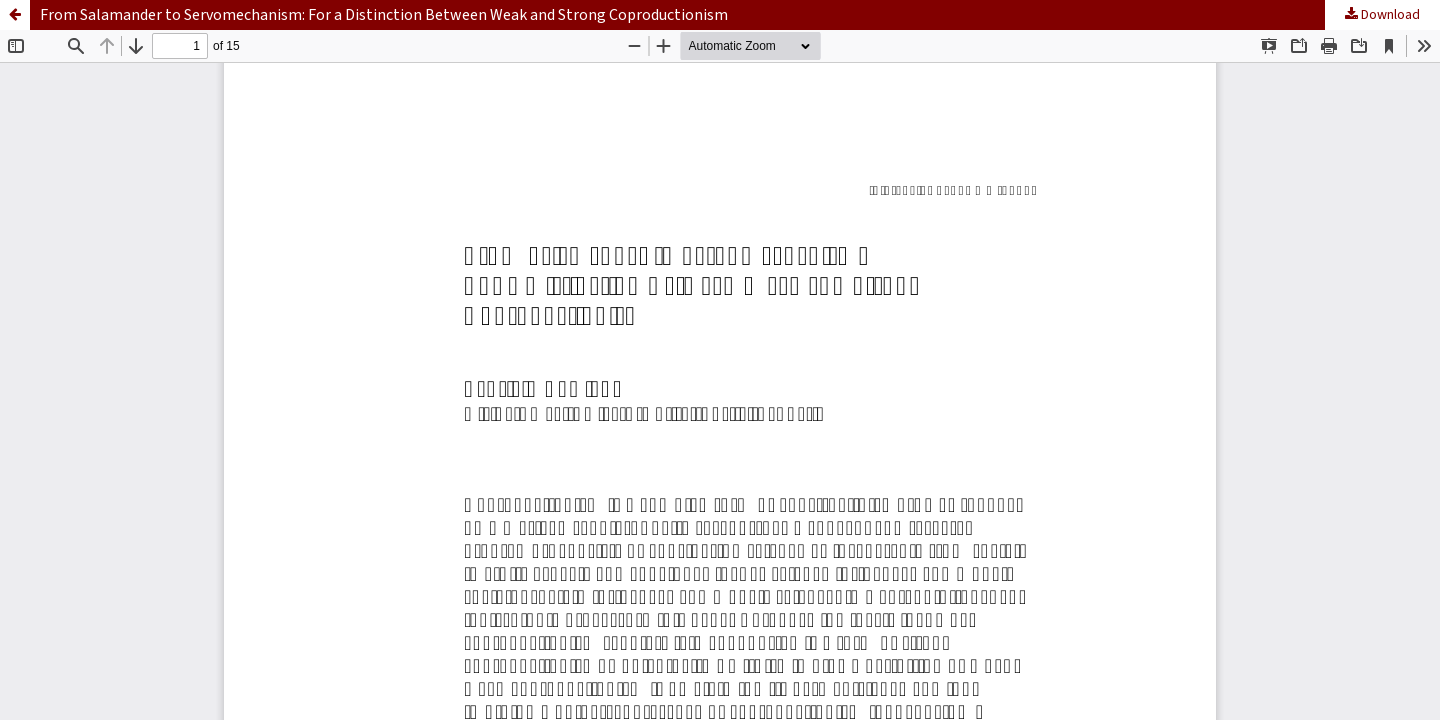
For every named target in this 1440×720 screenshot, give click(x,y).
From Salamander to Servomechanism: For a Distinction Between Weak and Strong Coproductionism (384, 15)
